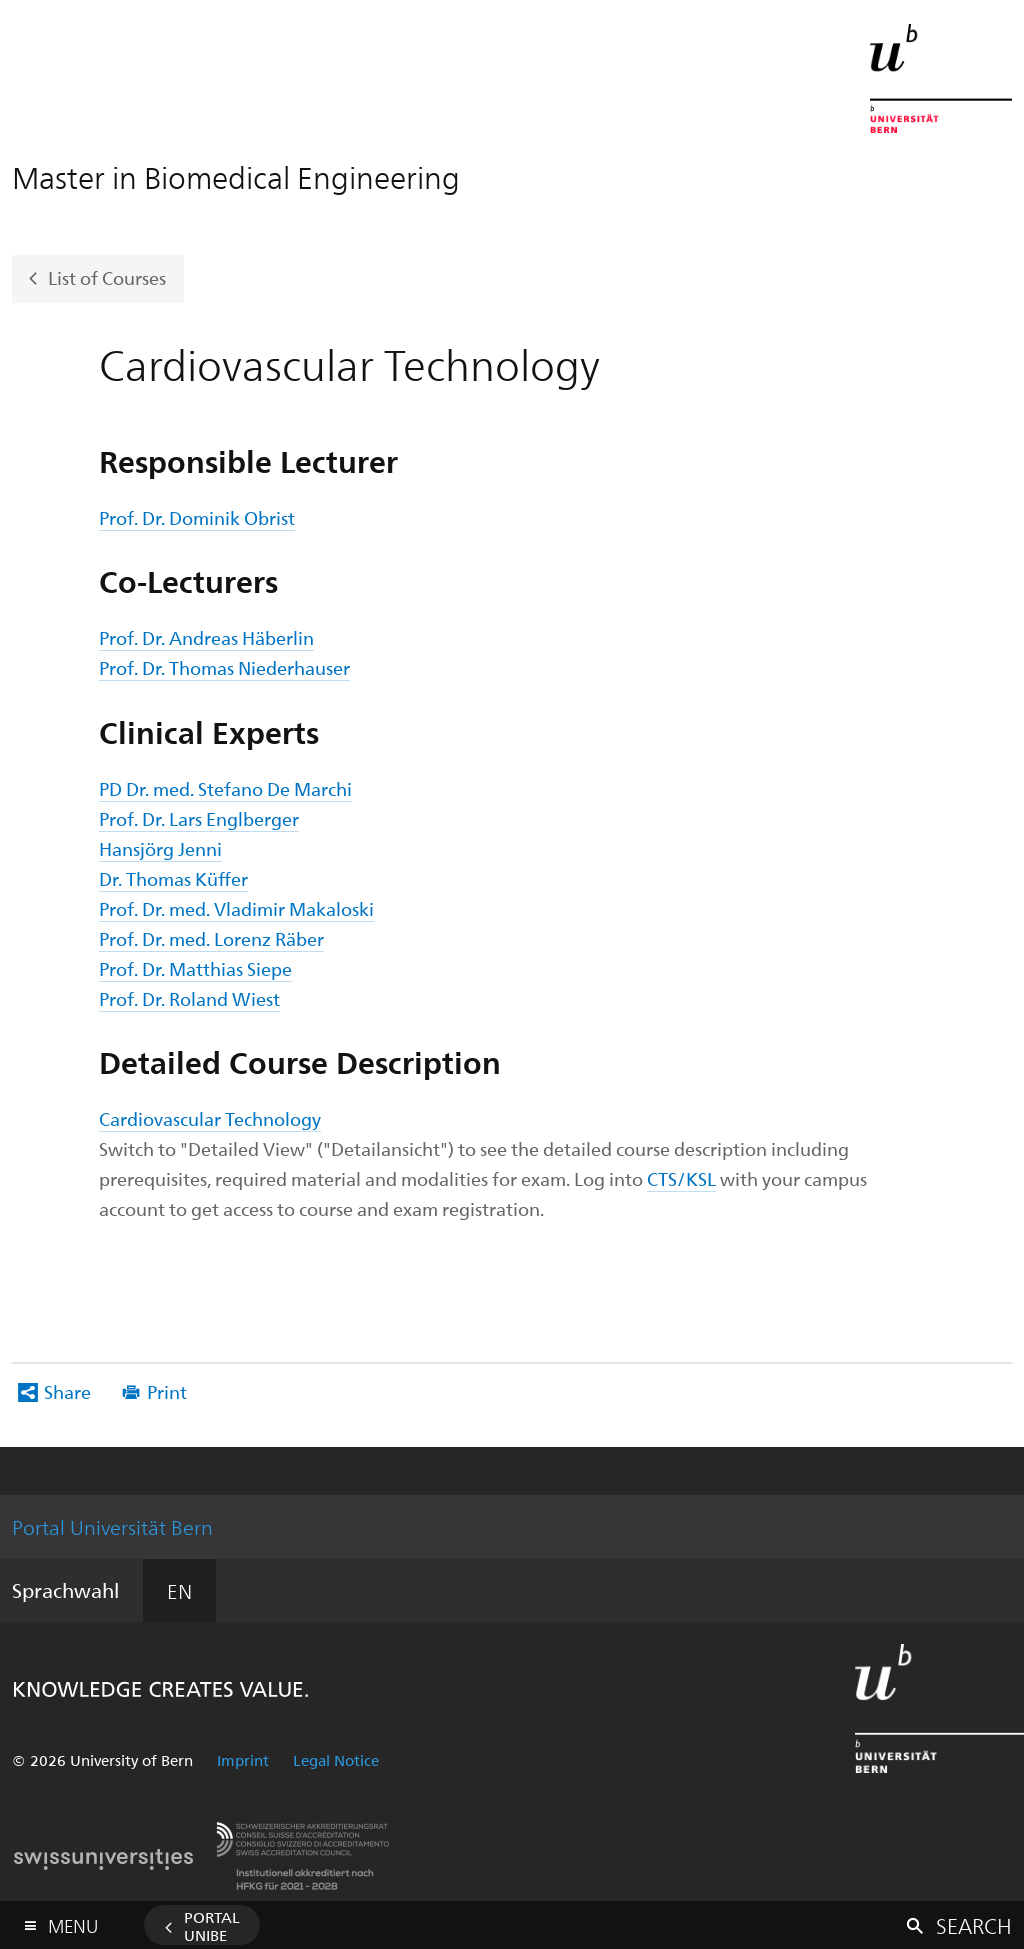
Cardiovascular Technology (210, 1118)
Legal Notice (336, 1760)
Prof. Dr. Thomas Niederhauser (224, 667)
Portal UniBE (212, 1926)
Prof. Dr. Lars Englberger (199, 818)
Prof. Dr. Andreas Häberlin (206, 637)
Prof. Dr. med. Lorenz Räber (211, 938)
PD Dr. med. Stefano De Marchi (225, 788)
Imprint (243, 1760)
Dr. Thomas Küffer (173, 878)
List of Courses (107, 276)
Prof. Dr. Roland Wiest (189, 998)
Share (67, 1391)
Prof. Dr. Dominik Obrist (197, 517)
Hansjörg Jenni (160, 848)
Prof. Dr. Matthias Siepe (195, 968)
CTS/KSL (681, 1178)
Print (167, 1391)
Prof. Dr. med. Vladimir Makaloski (236, 908)
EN (179, 1590)
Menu (73, 1921)
